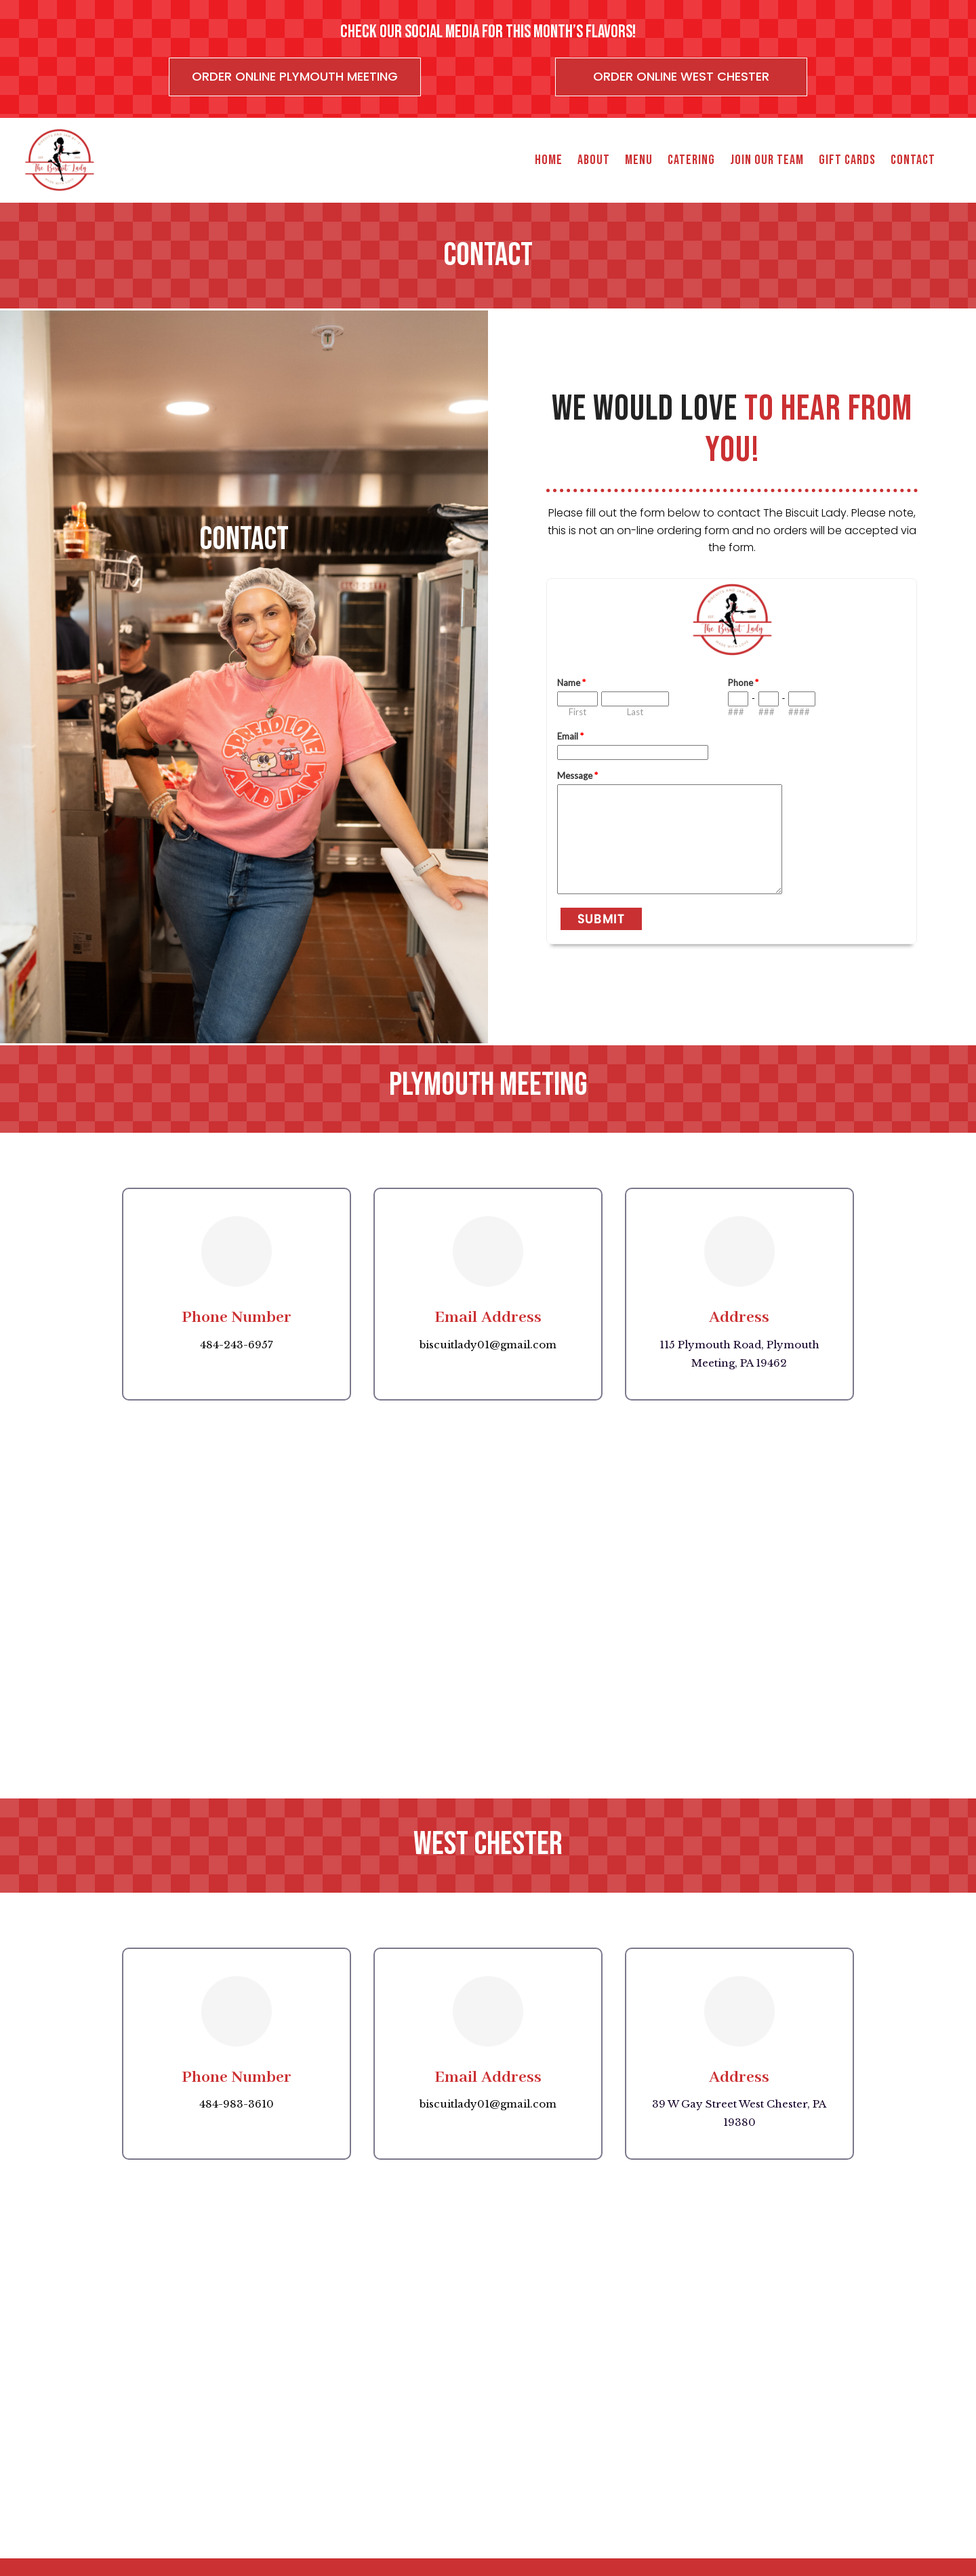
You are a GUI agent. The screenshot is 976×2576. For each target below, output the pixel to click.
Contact (913, 160)
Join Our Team (767, 160)
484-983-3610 (236, 2103)
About (593, 160)
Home (549, 160)
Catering (691, 160)
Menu (639, 160)
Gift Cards (847, 160)
